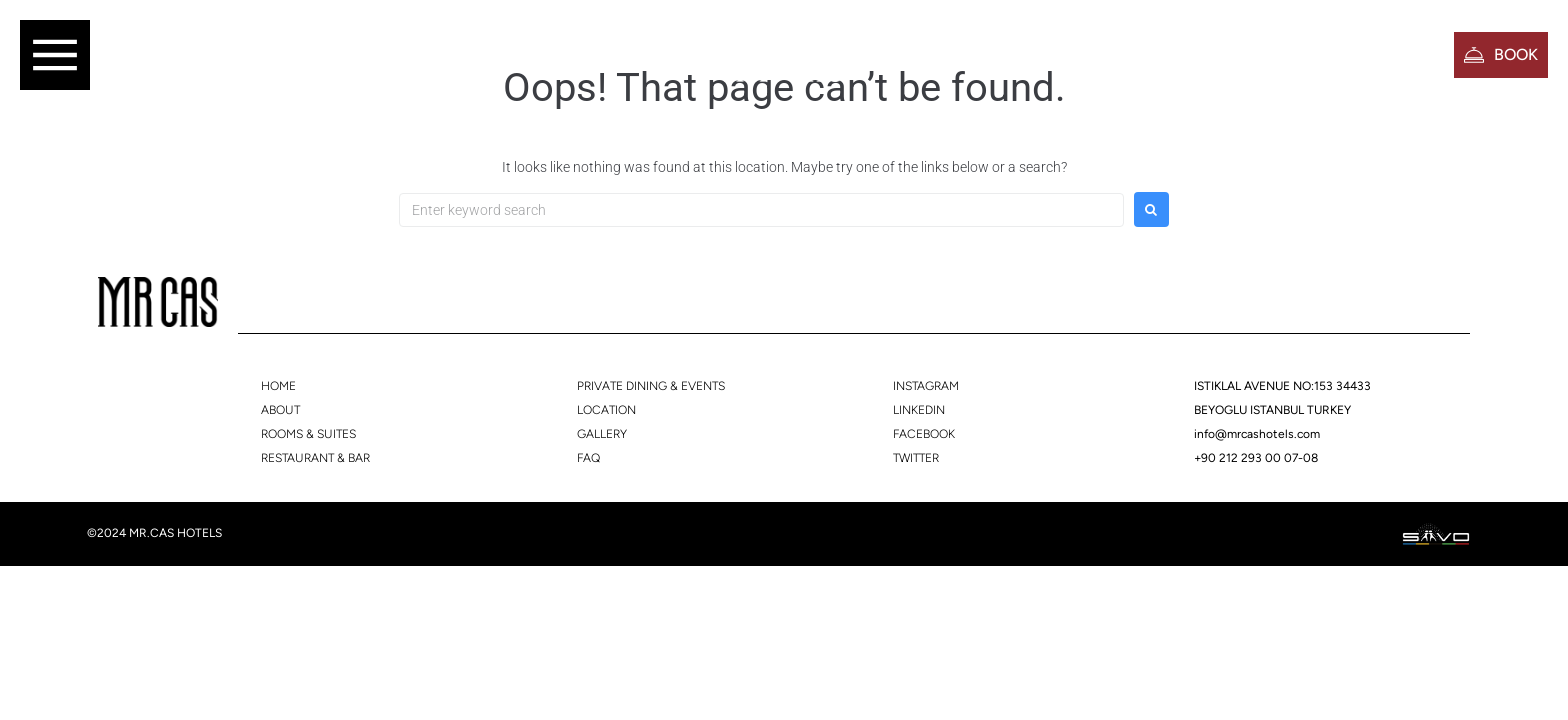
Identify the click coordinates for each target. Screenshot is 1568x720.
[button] (55, 55)
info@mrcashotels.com (1257, 434)
